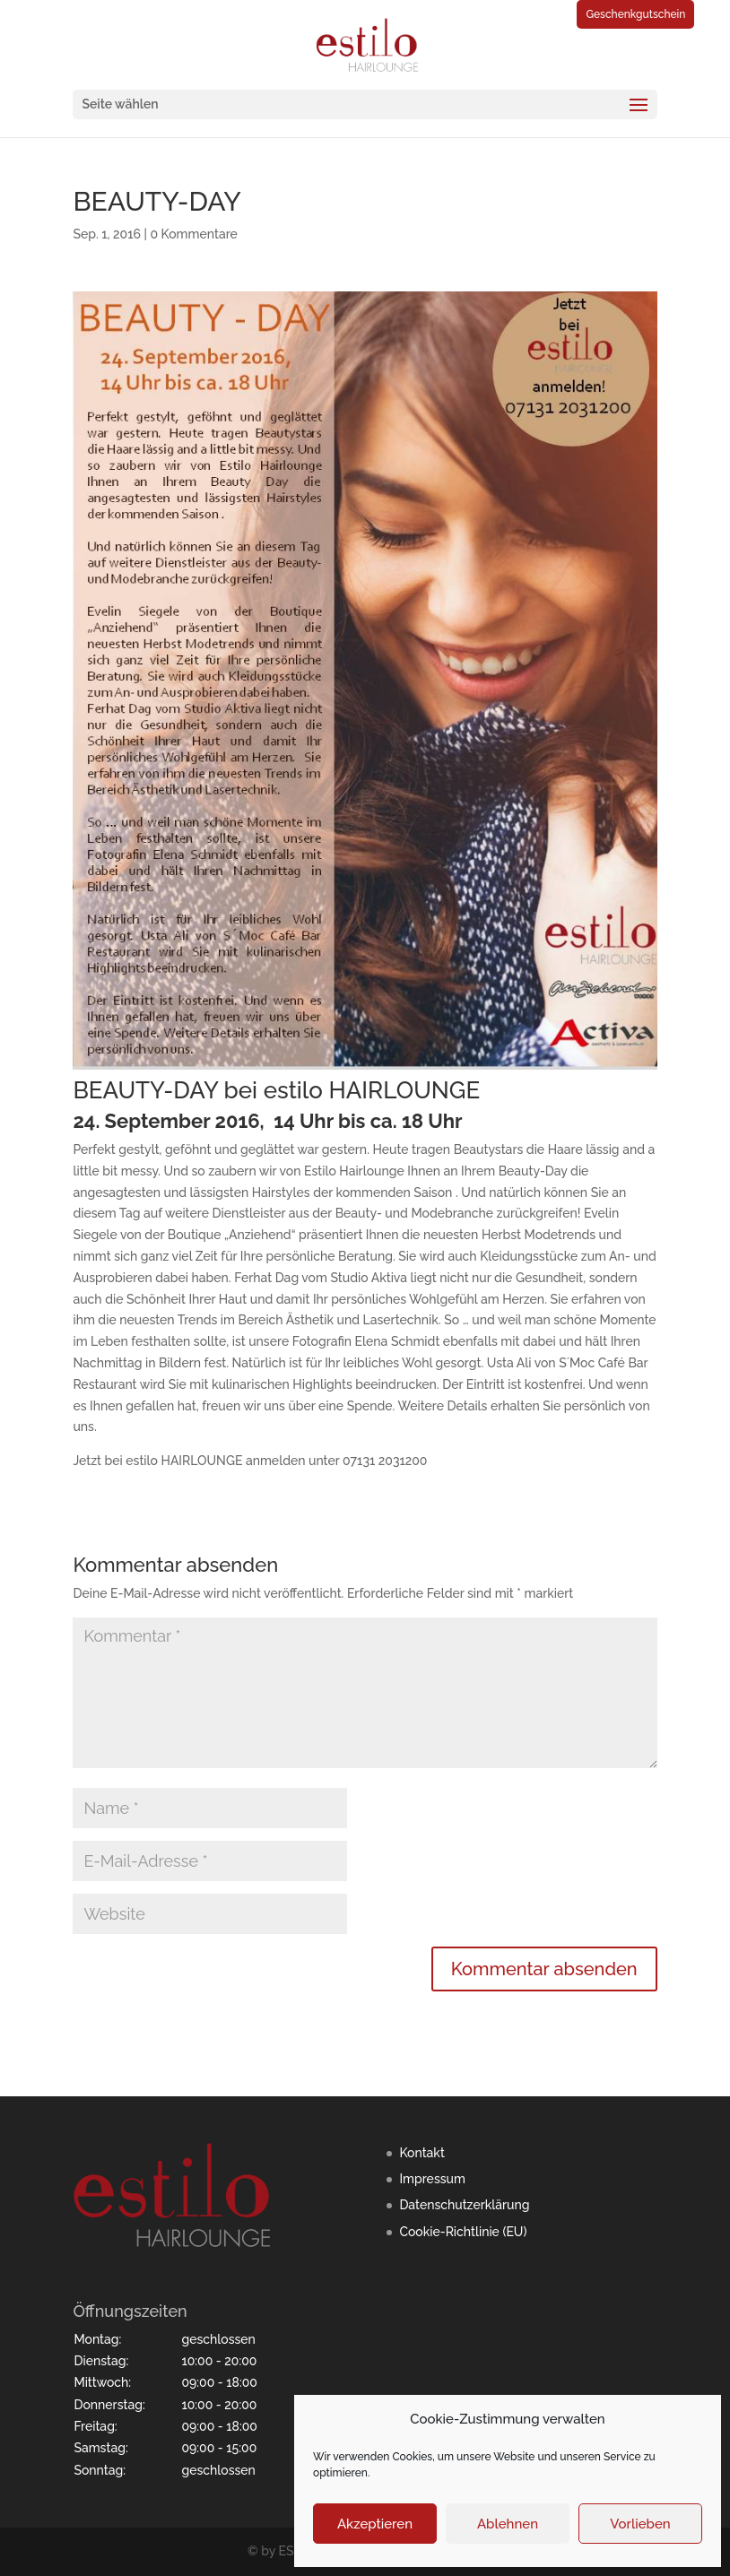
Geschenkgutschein (635, 14)
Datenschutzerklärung (464, 2205)
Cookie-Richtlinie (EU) (462, 2232)
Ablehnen (507, 2524)
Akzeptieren (375, 2524)
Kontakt (421, 2153)
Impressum (432, 2179)
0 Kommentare (193, 234)
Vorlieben (640, 2524)
